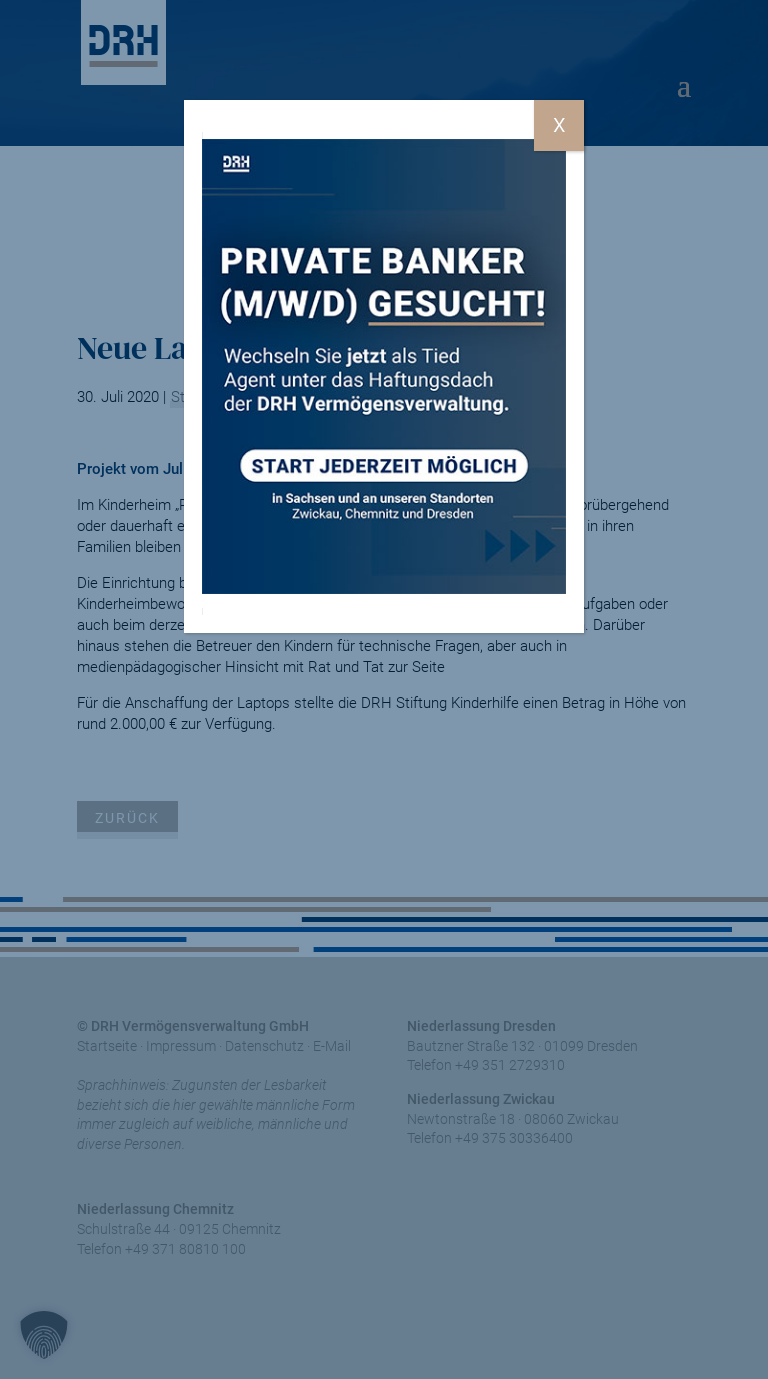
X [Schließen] (559, 125)
